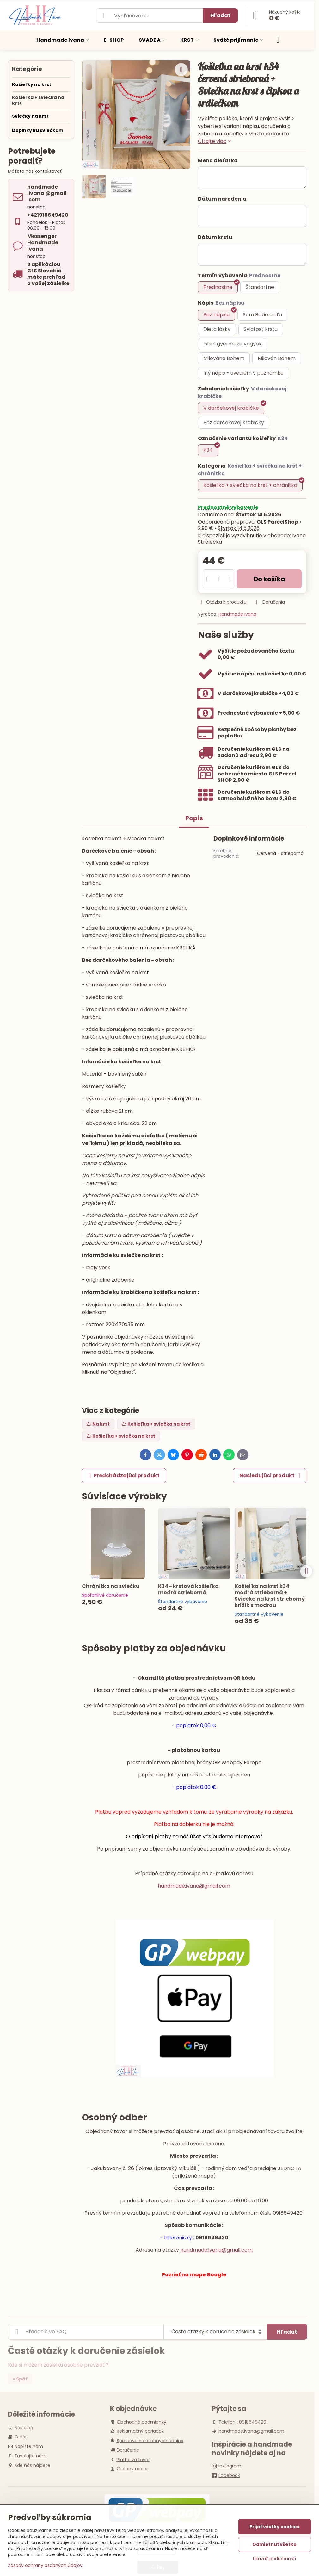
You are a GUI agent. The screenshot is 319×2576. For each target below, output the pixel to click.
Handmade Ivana (237, 614)
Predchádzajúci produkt (124, 1475)
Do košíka (269, 579)
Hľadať (220, 15)
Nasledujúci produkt (269, 1475)
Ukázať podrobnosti (274, 2559)
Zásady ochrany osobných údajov (45, 2565)
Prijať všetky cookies (274, 2526)
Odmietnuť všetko (274, 2544)
